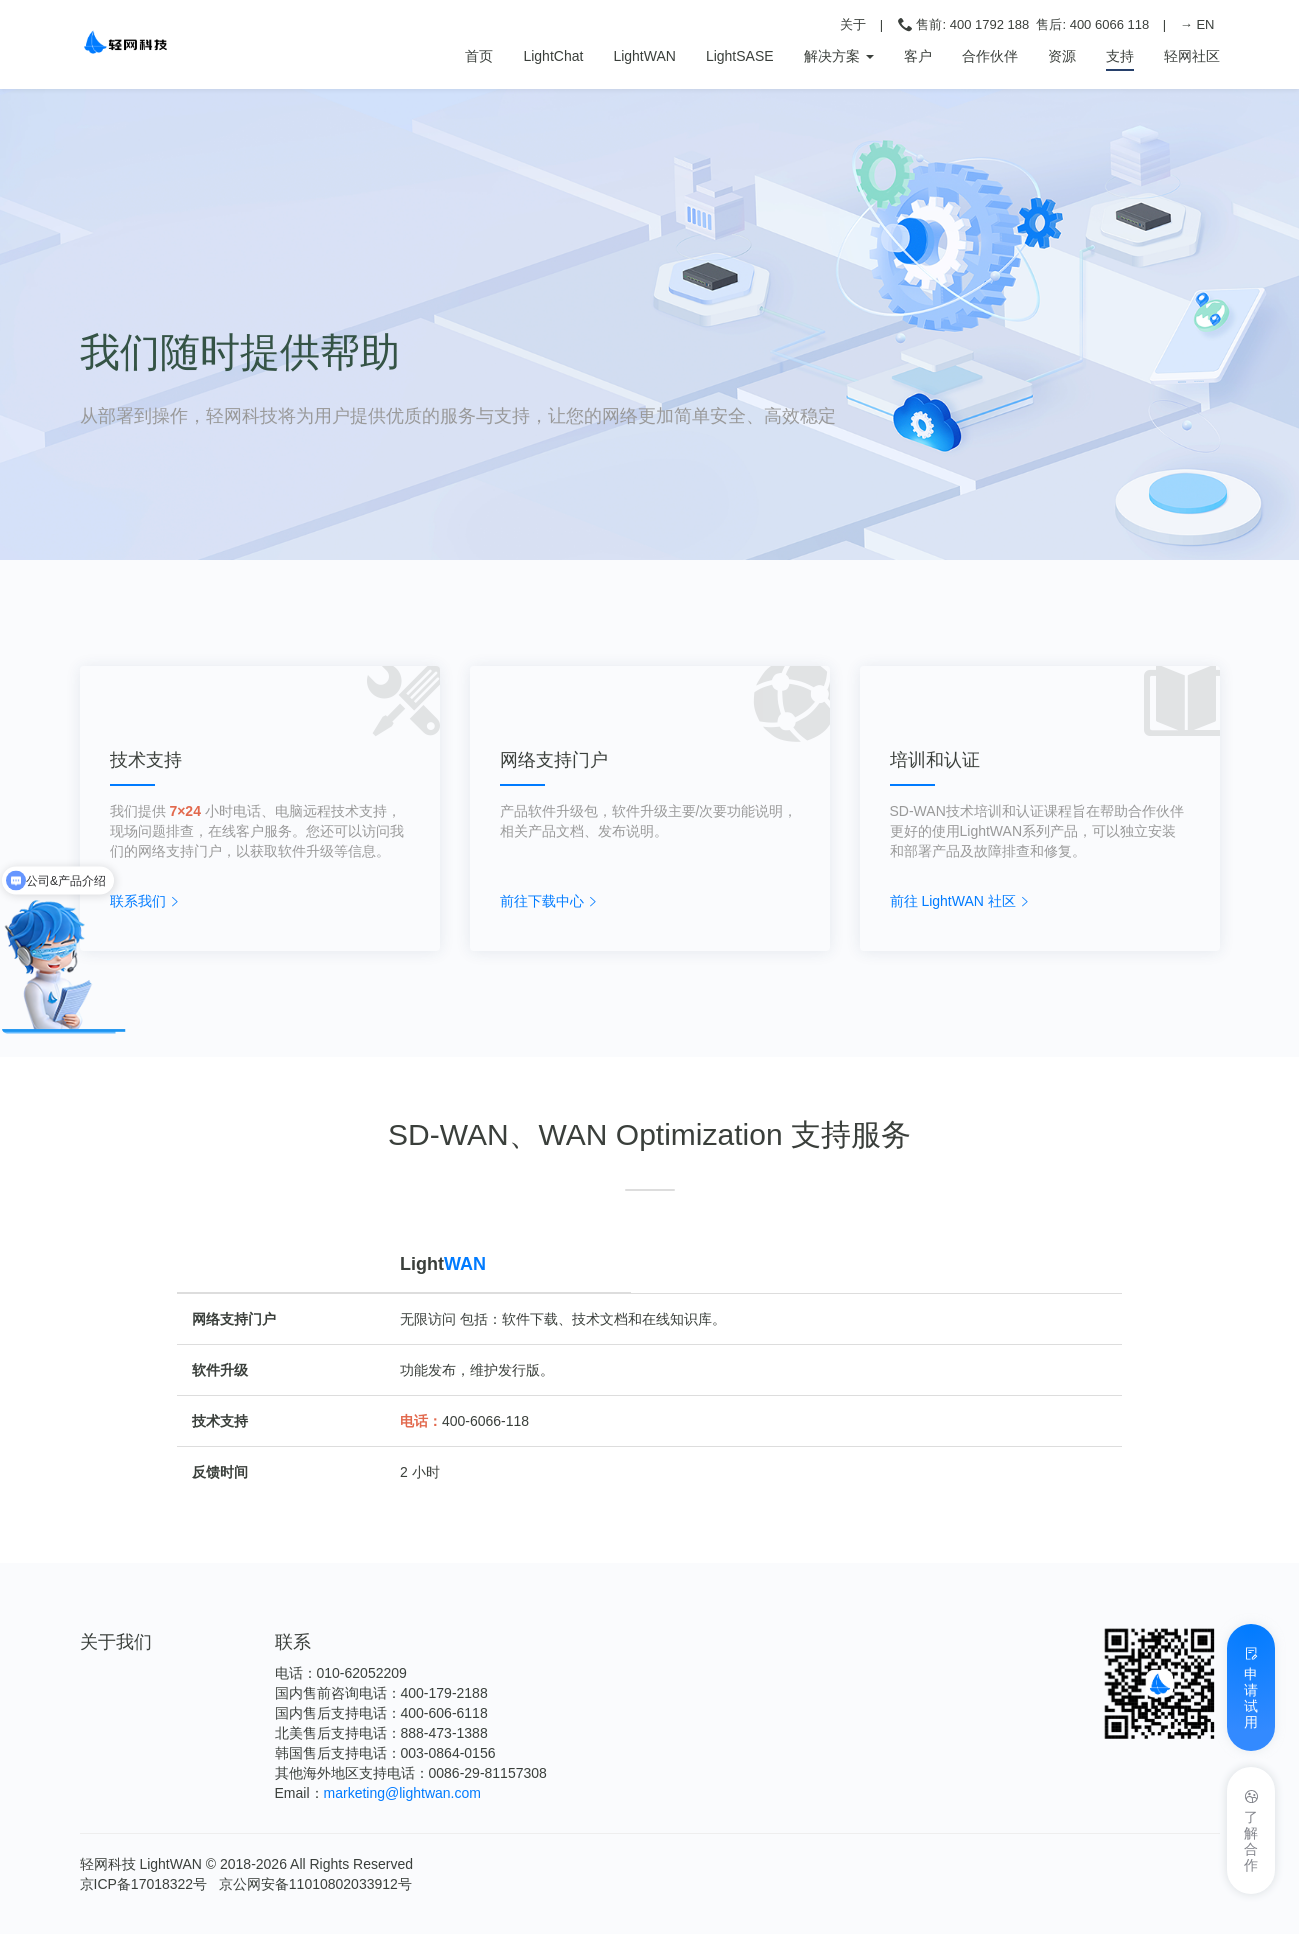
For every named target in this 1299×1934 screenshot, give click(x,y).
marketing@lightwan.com (402, 1793)
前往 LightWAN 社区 (953, 901)
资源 (1062, 56)
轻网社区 (1192, 56)
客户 (918, 56)
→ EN (1197, 24)
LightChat (553, 56)
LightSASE (740, 56)
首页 (479, 54)
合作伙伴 (990, 56)
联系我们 (138, 901)
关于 (853, 24)
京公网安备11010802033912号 (315, 1884)
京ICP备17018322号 (144, 1884)
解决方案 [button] (839, 56)
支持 (1120, 56)
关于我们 (116, 1642)
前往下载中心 (542, 901)
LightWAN (644, 56)
